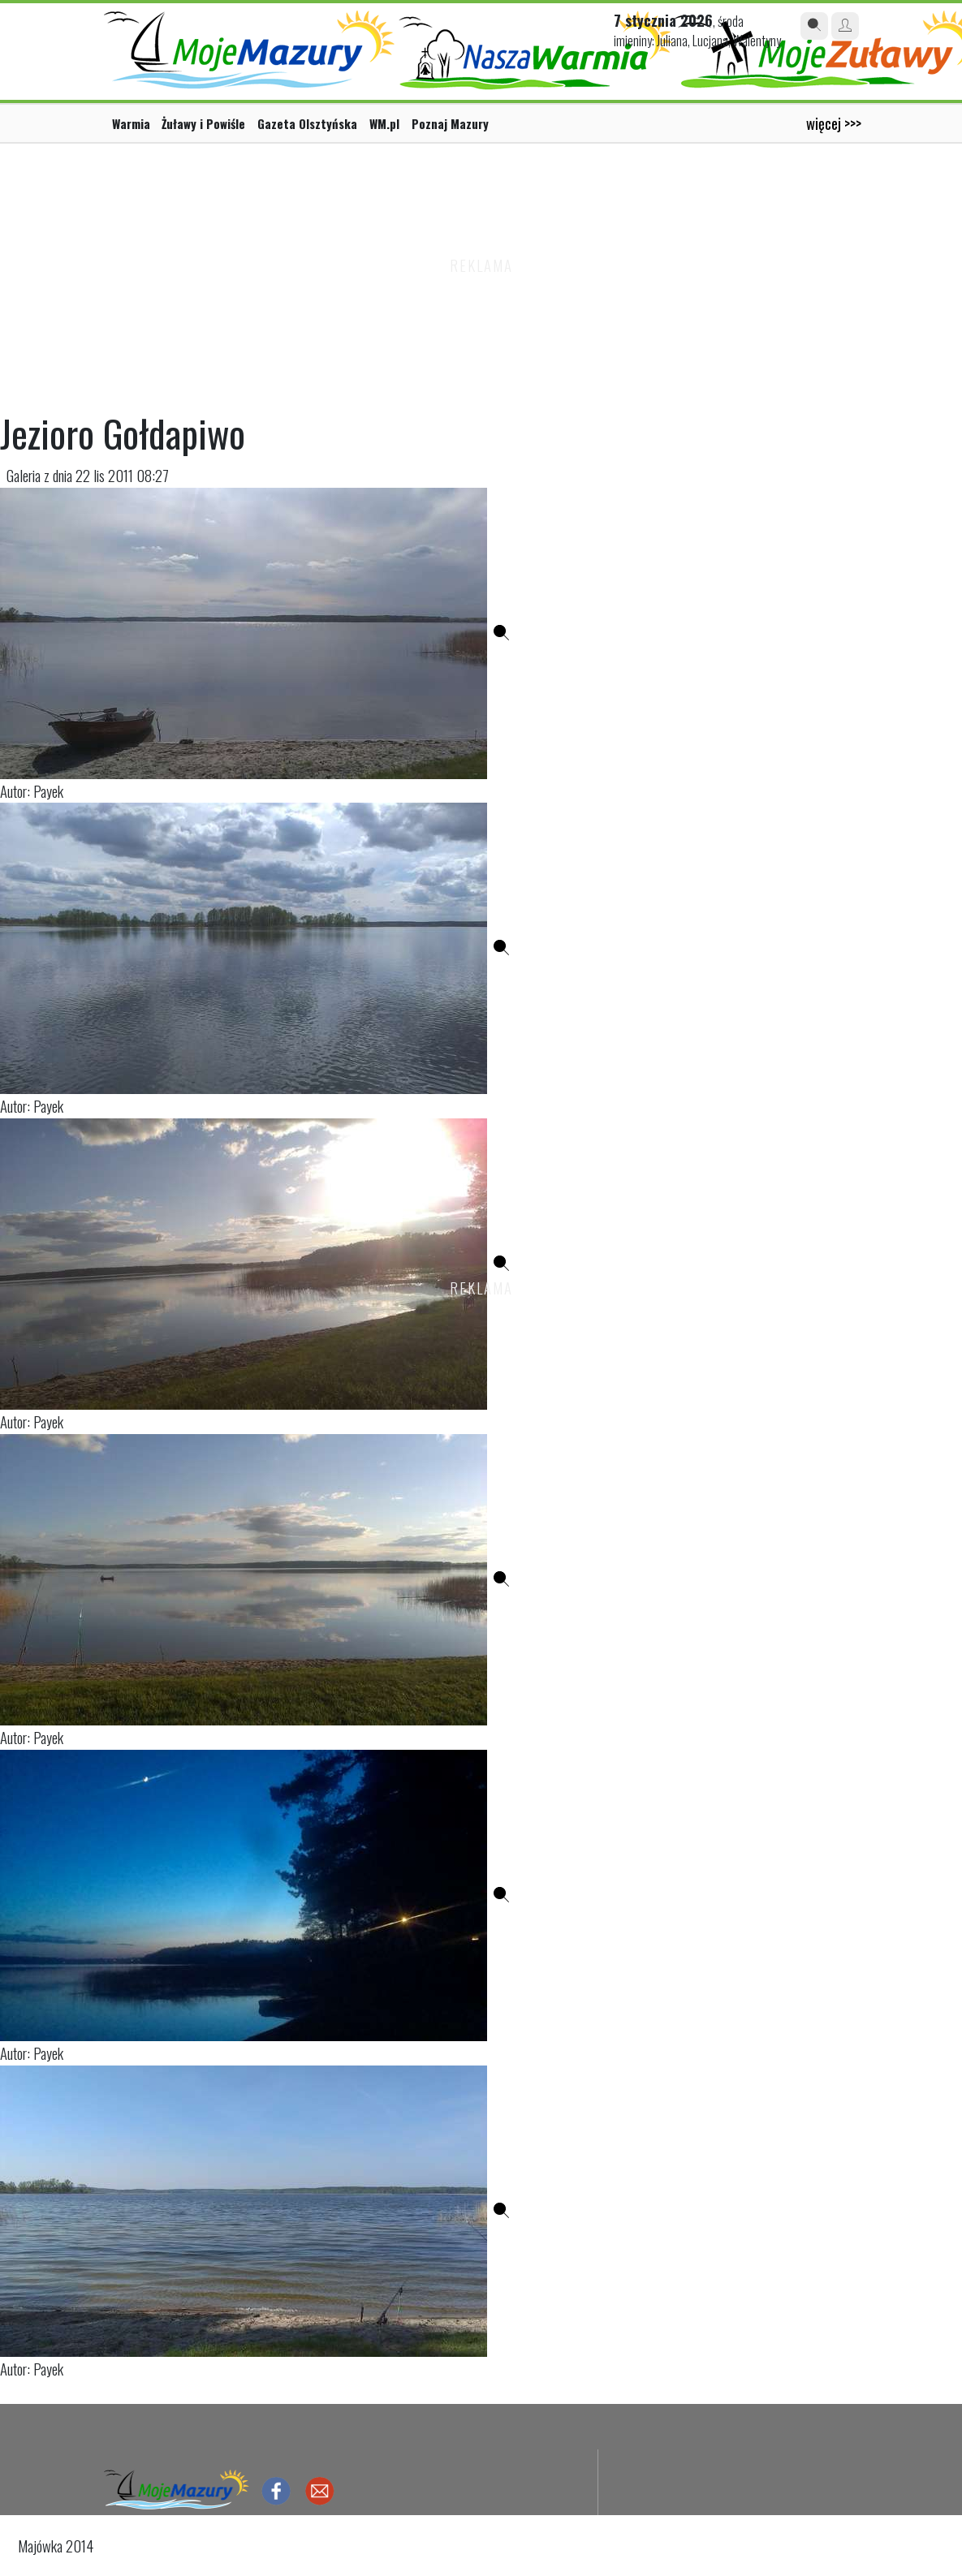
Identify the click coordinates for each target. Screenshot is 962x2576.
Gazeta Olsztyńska (307, 123)
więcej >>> (833, 123)
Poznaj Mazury (450, 123)
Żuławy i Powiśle (203, 123)
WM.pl (384, 123)
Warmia (131, 123)
